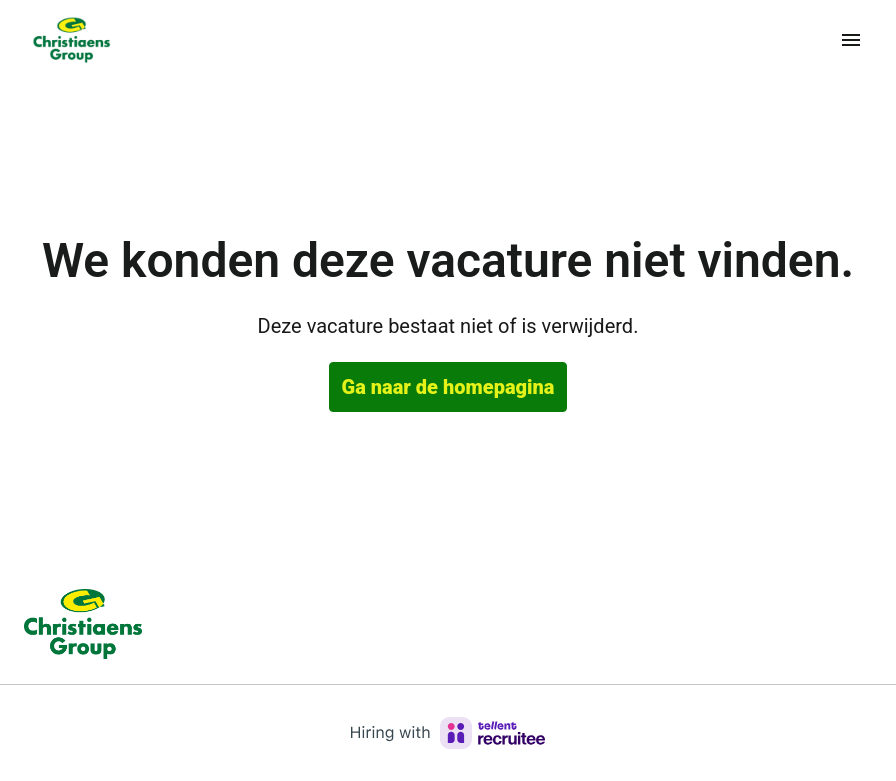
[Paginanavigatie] (851, 40)
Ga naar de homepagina (448, 387)
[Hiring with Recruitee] (448, 733)
